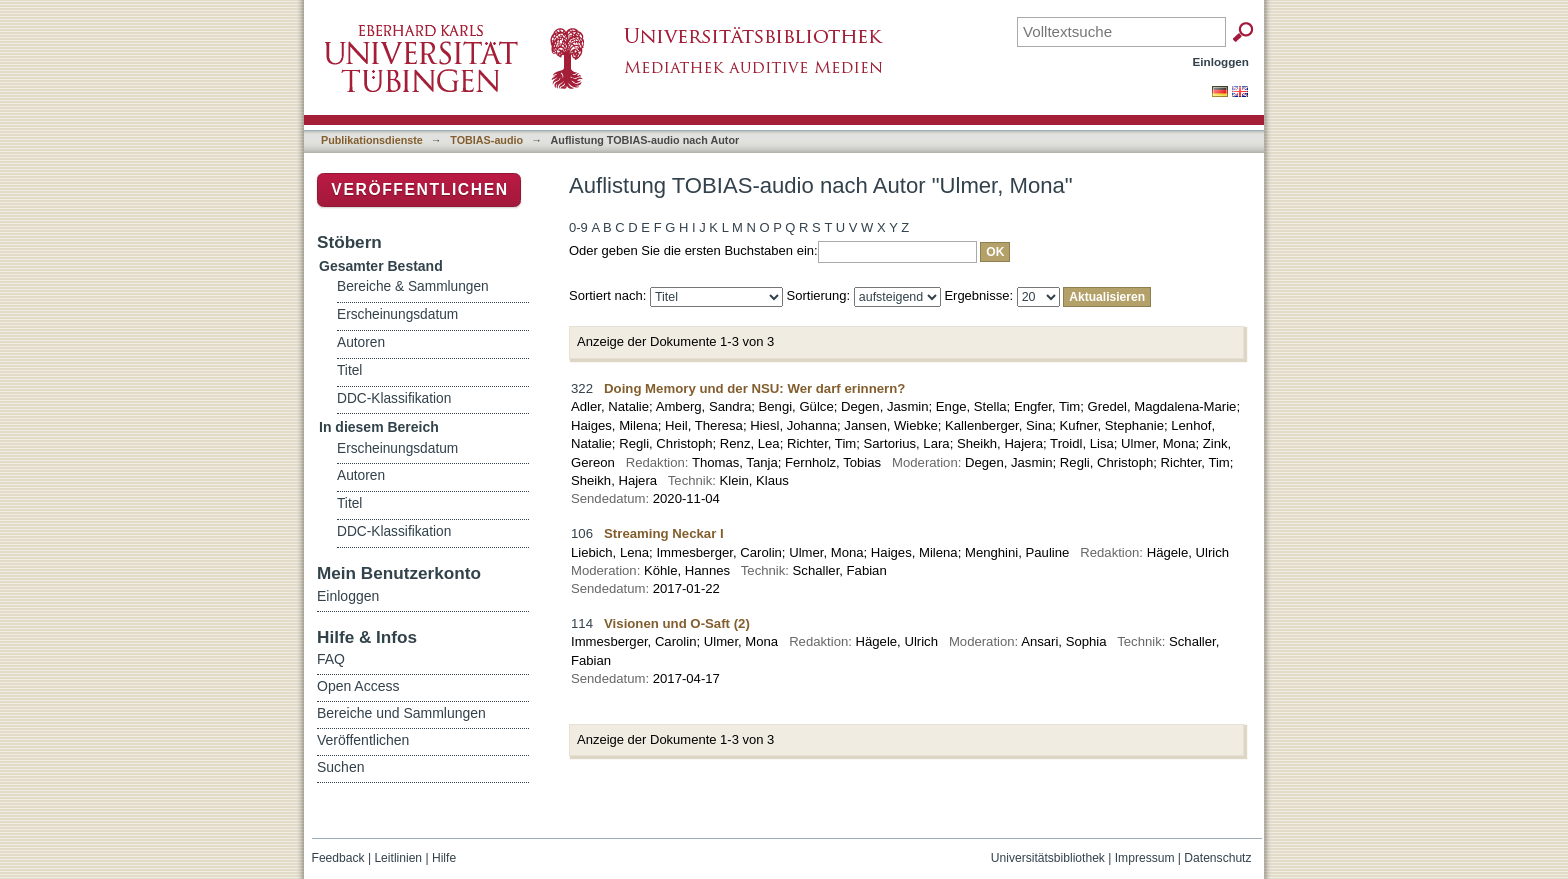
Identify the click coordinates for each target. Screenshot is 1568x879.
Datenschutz (1217, 858)
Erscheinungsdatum (397, 314)
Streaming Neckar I (664, 533)
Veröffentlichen (419, 189)
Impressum (1145, 858)
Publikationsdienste (372, 140)
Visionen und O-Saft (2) (677, 623)
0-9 (578, 227)
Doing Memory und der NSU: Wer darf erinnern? (754, 388)
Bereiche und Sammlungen (401, 713)
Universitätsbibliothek (1048, 858)
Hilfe (444, 858)
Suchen (340, 767)
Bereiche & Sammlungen (413, 286)
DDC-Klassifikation (394, 398)
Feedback (338, 858)
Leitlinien (398, 858)
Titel (349, 370)
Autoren (361, 342)
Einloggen (1221, 61)
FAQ (331, 659)
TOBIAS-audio (486, 140)
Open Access (358, 686)
